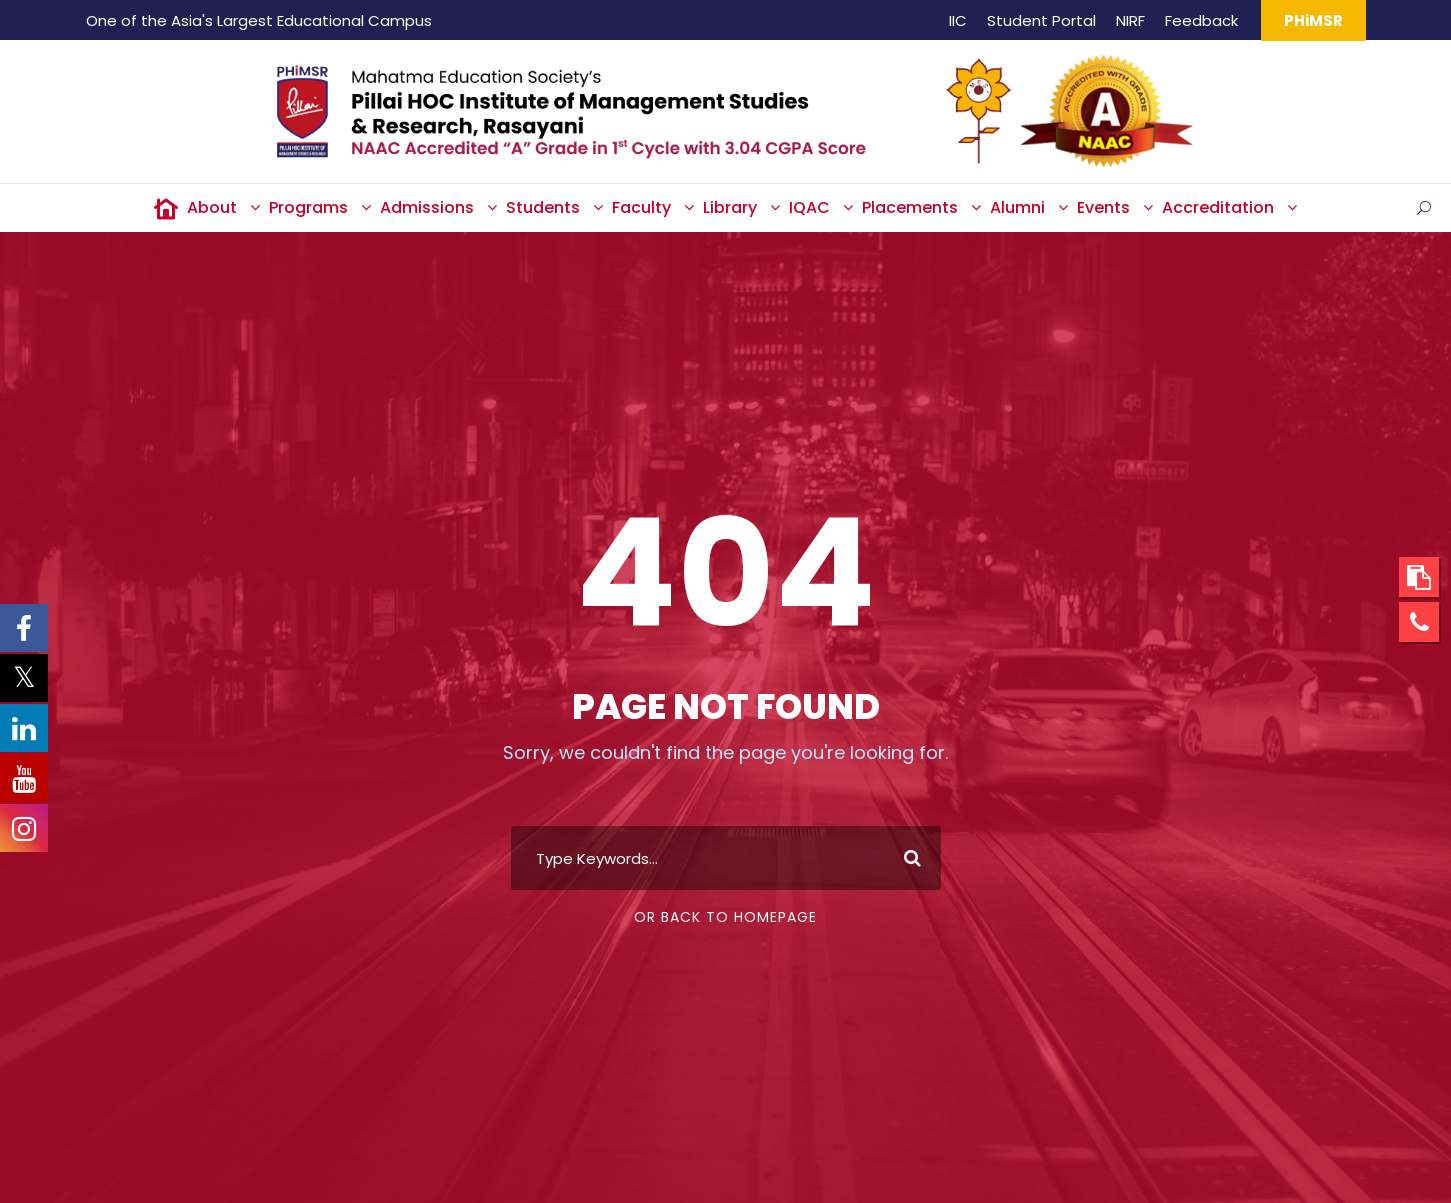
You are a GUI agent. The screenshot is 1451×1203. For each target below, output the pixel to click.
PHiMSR (1313, 20)
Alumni (1017, 207)
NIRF (1130, 20)
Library (730, 207)
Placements (910, 207)
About (212, 207)
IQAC (809, 207)
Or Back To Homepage (725, 917)
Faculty (641, 207)
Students (543, 207)
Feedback (1201, 20)
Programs (308, 207)
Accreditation (1218, 207)
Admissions (427, 207)
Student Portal (1041, 20)
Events (1103, 207)
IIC (958, 20)
